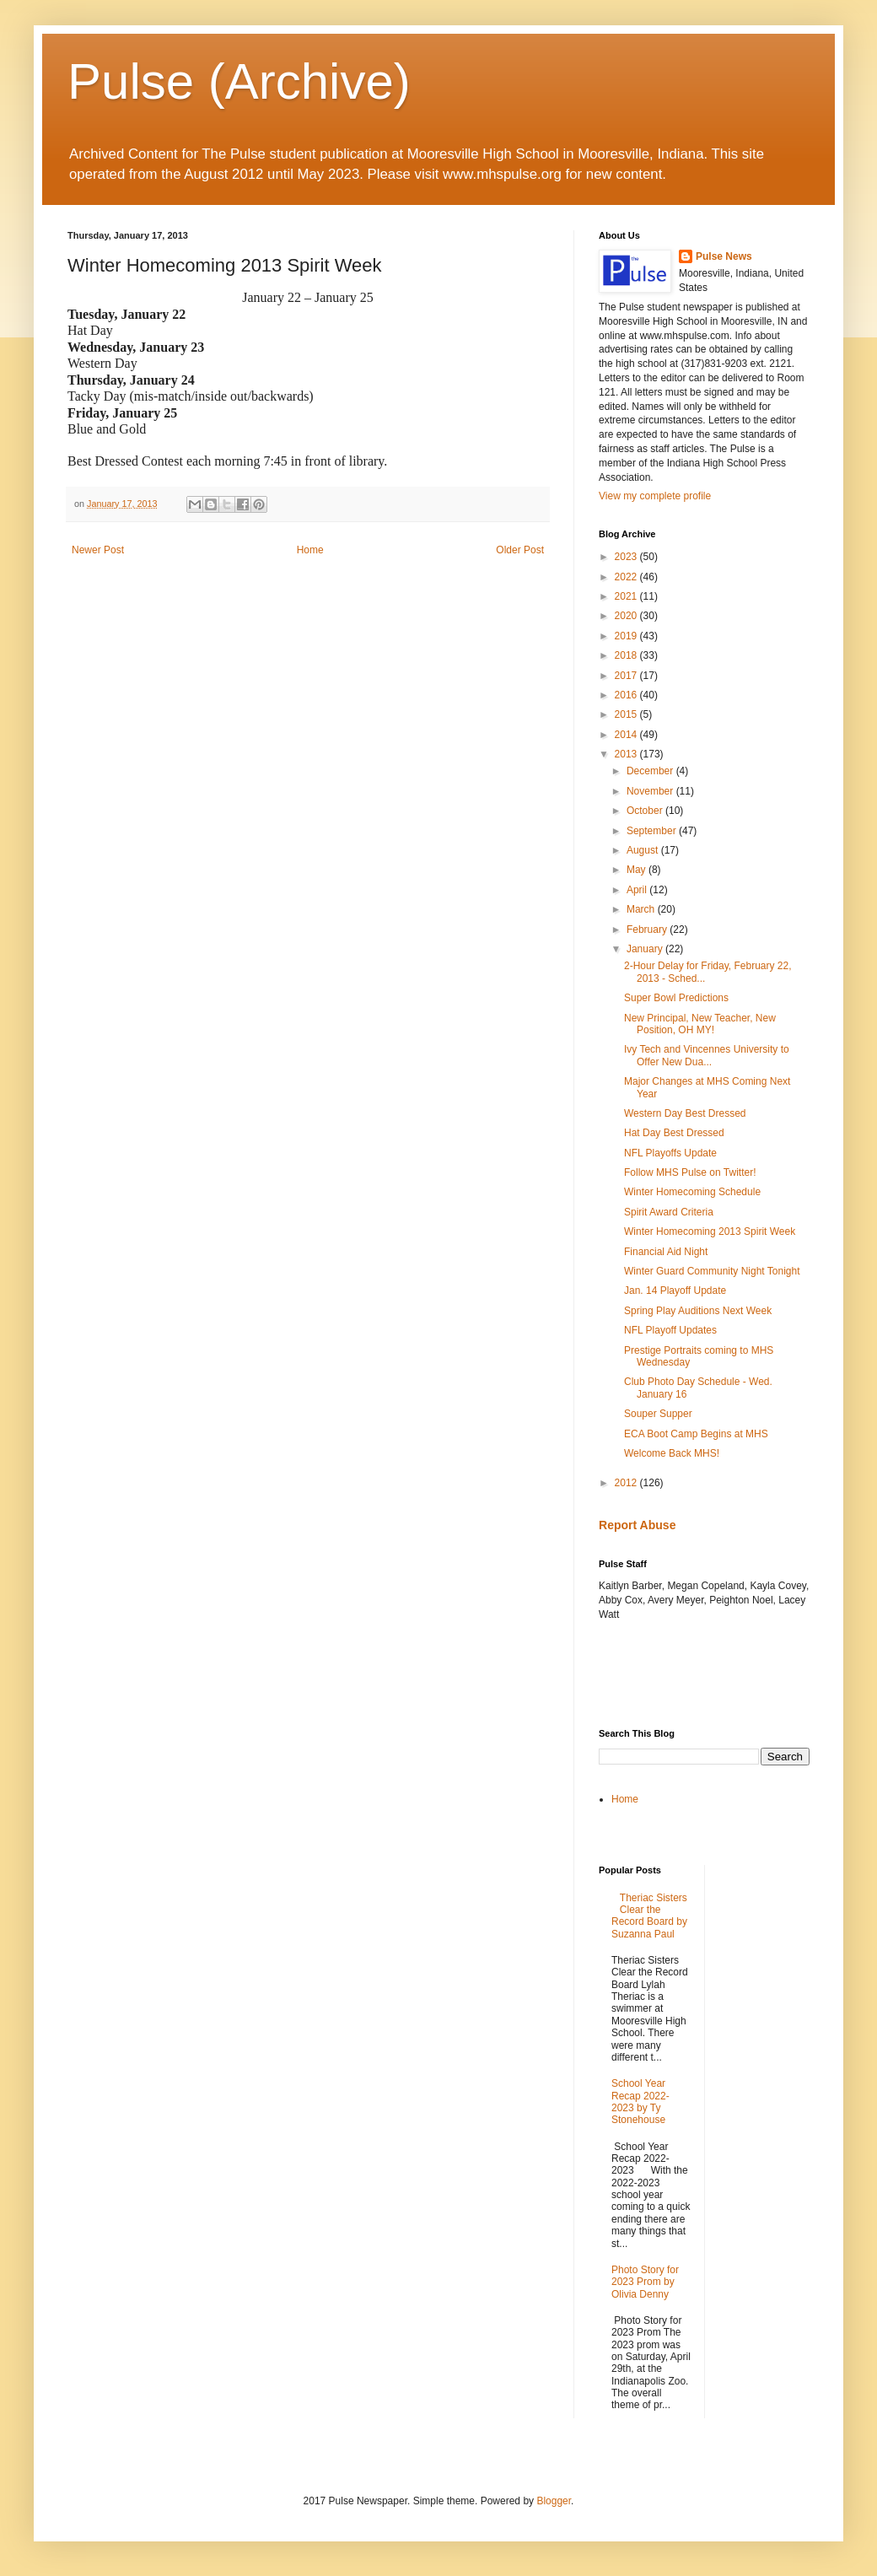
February (648, 929)
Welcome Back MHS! (671, 1453)
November (651, 791)
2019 (627, 636)
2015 (627, 714)
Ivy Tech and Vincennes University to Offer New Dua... (706, 1055)
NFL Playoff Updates (670, 1330)
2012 (627, 1483)
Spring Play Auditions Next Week (698, 1311)
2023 (627, 557)
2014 (627, 735)
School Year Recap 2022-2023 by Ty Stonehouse (640, 2102)
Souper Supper (658, 1414)
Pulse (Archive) (239, 81)
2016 (627, 695)
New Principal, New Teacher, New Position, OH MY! (700, 1024)
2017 (627, 676)
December (651, 771)
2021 (627, 596)
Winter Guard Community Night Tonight (712, 1271)
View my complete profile (655, 496)
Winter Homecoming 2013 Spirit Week (709, 1231)
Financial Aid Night (666, 1252)
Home (310, 550)
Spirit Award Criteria (668, 1212)
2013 (627, 754)
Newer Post (98, 550)
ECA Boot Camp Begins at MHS (696, 1434)
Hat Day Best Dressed (674, 1133)
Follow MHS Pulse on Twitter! (690, 1172)
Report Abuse (637, 1525)
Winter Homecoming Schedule (692, 1192)
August (644, 850)
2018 (627, 655)
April (638, 890)
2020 (627, 616)
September (653, 831)
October (646, 810)
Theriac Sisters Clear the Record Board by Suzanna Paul (649, 1916)
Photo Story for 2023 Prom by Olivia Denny (645, 2282)
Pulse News (724, 256)
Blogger (553, 2501)
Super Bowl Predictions (676, 998)
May (637, 870)
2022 (627, 577)
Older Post (520, 550)
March (642, 909)
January (646, 949)
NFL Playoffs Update (670, 1153)
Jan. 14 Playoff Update (675, 1290)
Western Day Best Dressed (685, 1113)
